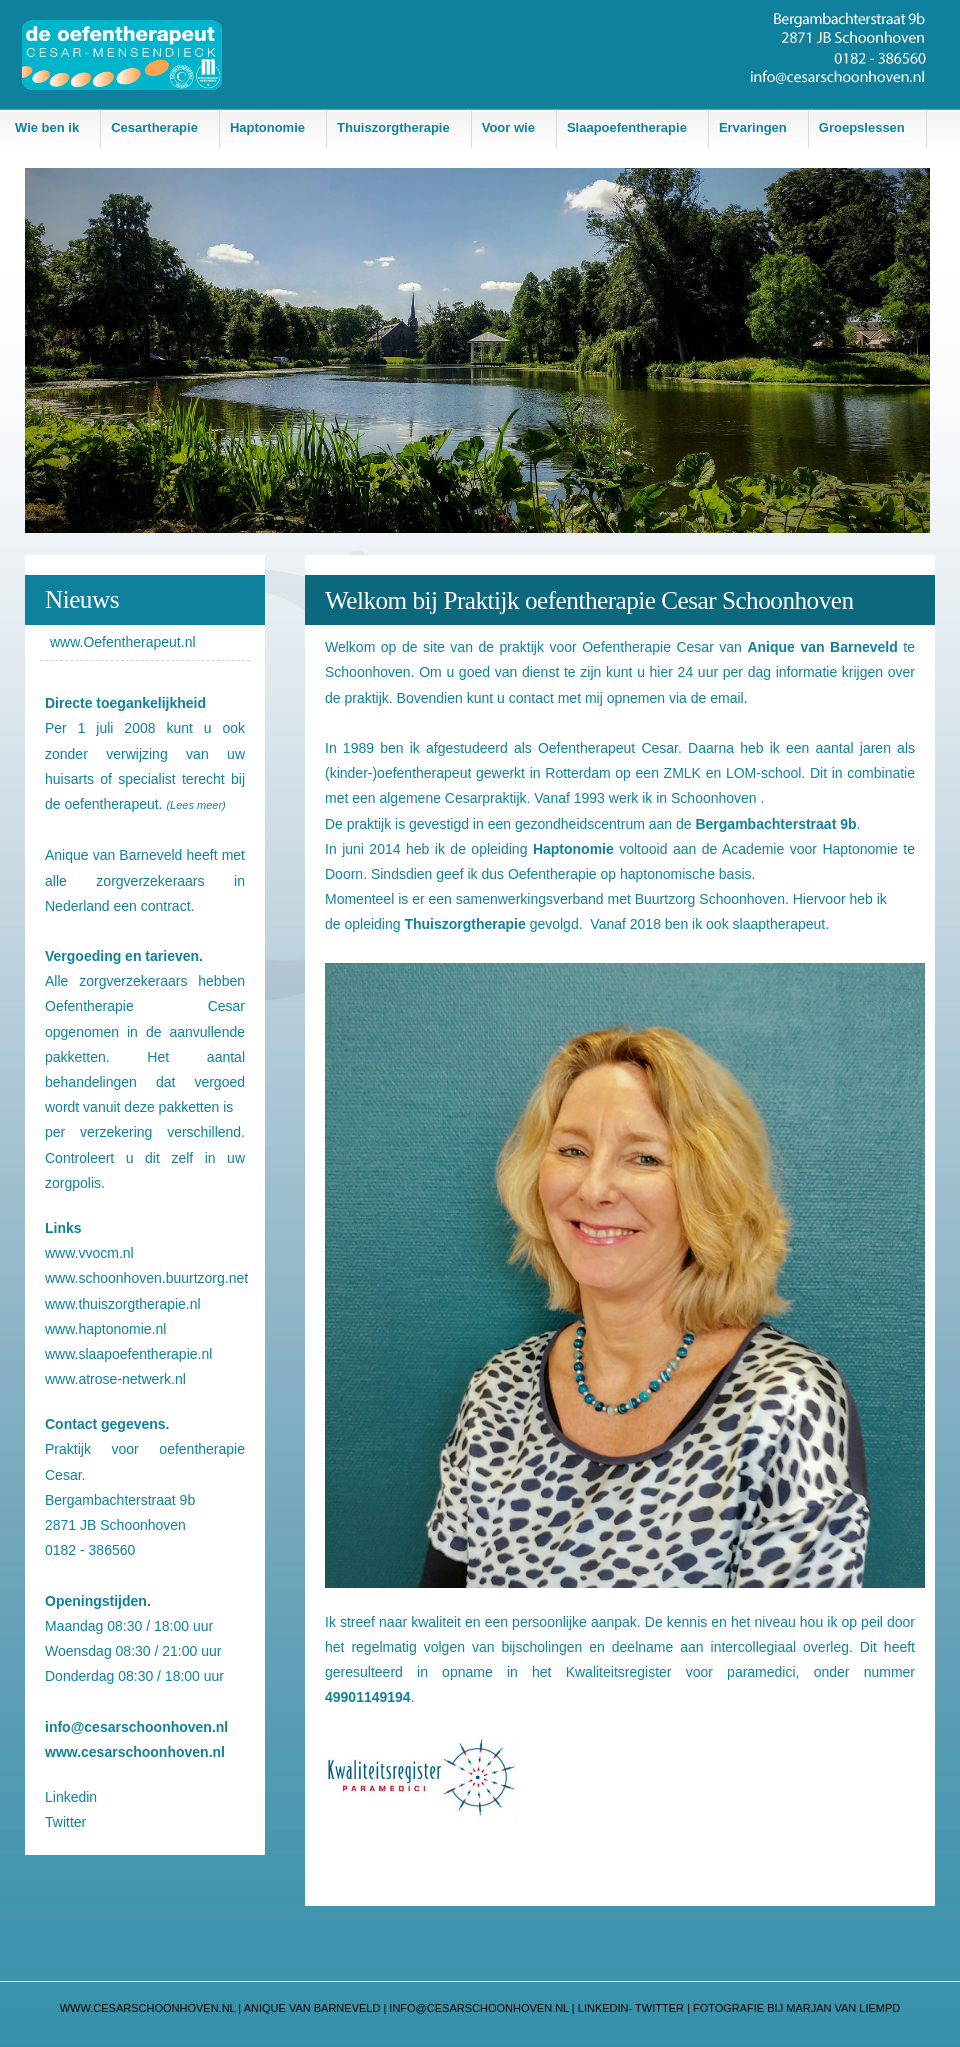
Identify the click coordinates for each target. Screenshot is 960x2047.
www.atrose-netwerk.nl (115, 1379)
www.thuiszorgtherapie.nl (123, 1304)
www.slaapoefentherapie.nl (128, 1354)
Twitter (65, 1822)
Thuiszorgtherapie (393, 127)
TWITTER (659, 2008)
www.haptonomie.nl (105, 1329)
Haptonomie (267, 127)
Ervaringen (753, 127)
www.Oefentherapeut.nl (123, 642)
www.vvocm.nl (89, 1253)
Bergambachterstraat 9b (120, 1500)
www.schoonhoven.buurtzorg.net (146, 1278)
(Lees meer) (195, 805)
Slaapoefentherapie (627, 127)
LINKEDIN (602, 2008)
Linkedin (71, 1797)
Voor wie (508, 127)
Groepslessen (862, 127)
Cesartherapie (154, 127)
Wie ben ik (47, 127)
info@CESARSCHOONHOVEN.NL (480, 2008)
